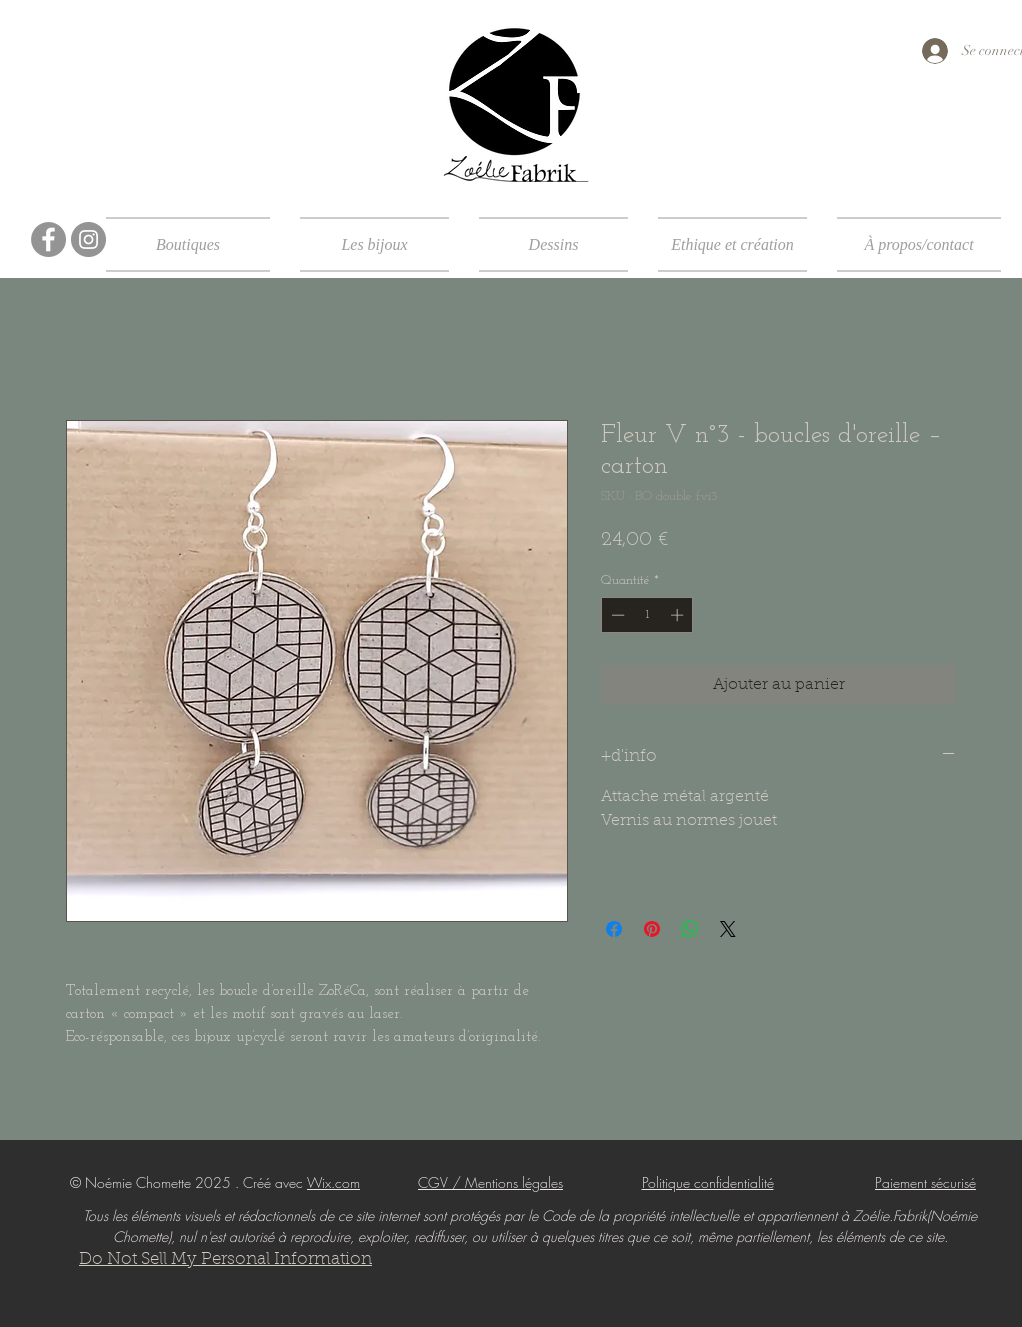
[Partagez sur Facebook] (614, 929)
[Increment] (679, 615)
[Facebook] (48, 239)
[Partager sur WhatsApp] (690, 929)
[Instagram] (88, 239)
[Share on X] (728, 929)
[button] (195, 244)
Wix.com (333, 1182)
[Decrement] (616, 615)
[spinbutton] (647, 615)
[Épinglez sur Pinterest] (652, 929)
